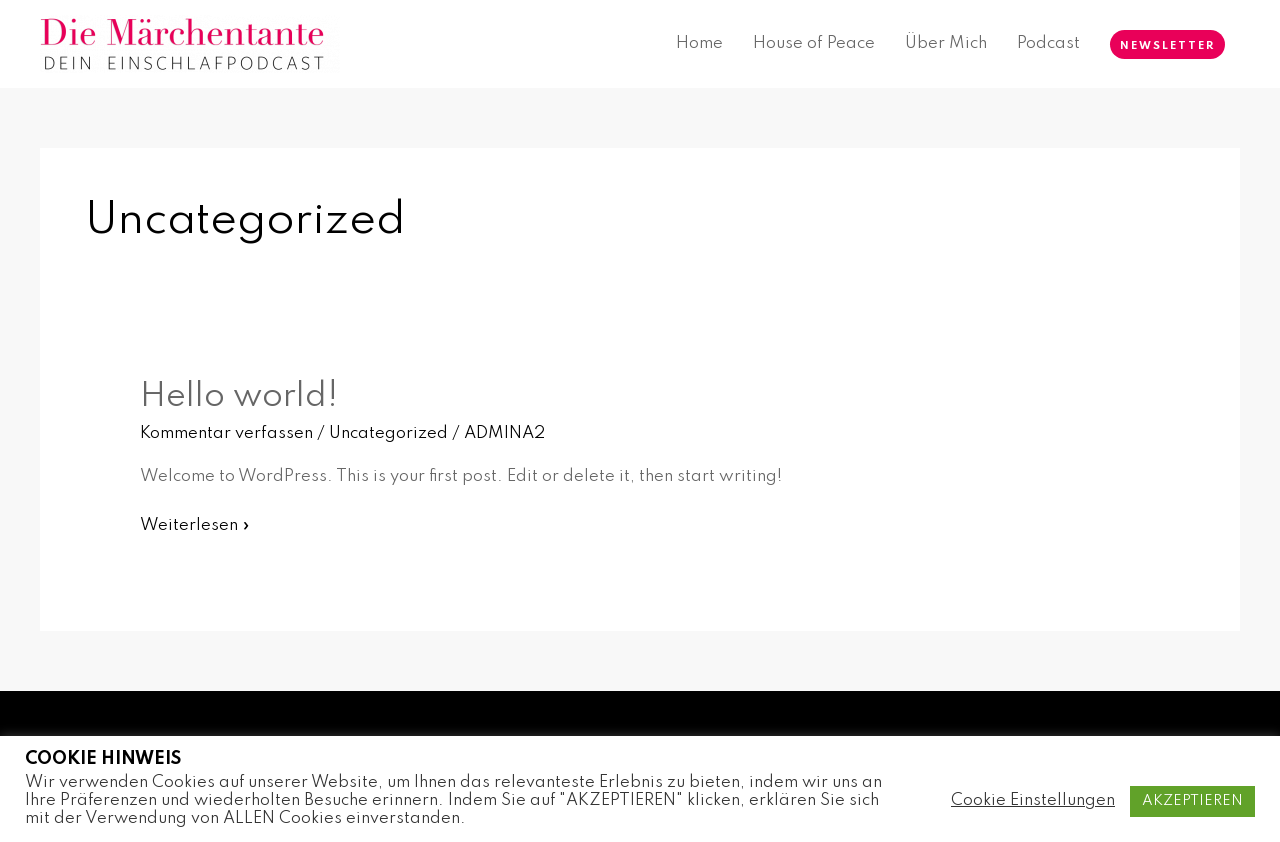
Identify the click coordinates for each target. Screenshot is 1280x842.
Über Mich (946, 43)
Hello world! (239, 397)
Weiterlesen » (195, 523)
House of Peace (814, 43)
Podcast (1048, 43)
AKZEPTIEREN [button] (1192, 801)
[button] (1167, 44)
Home (699, 43)
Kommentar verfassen (226, 433)
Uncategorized (388, 433)
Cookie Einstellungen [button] (1033, 800)
